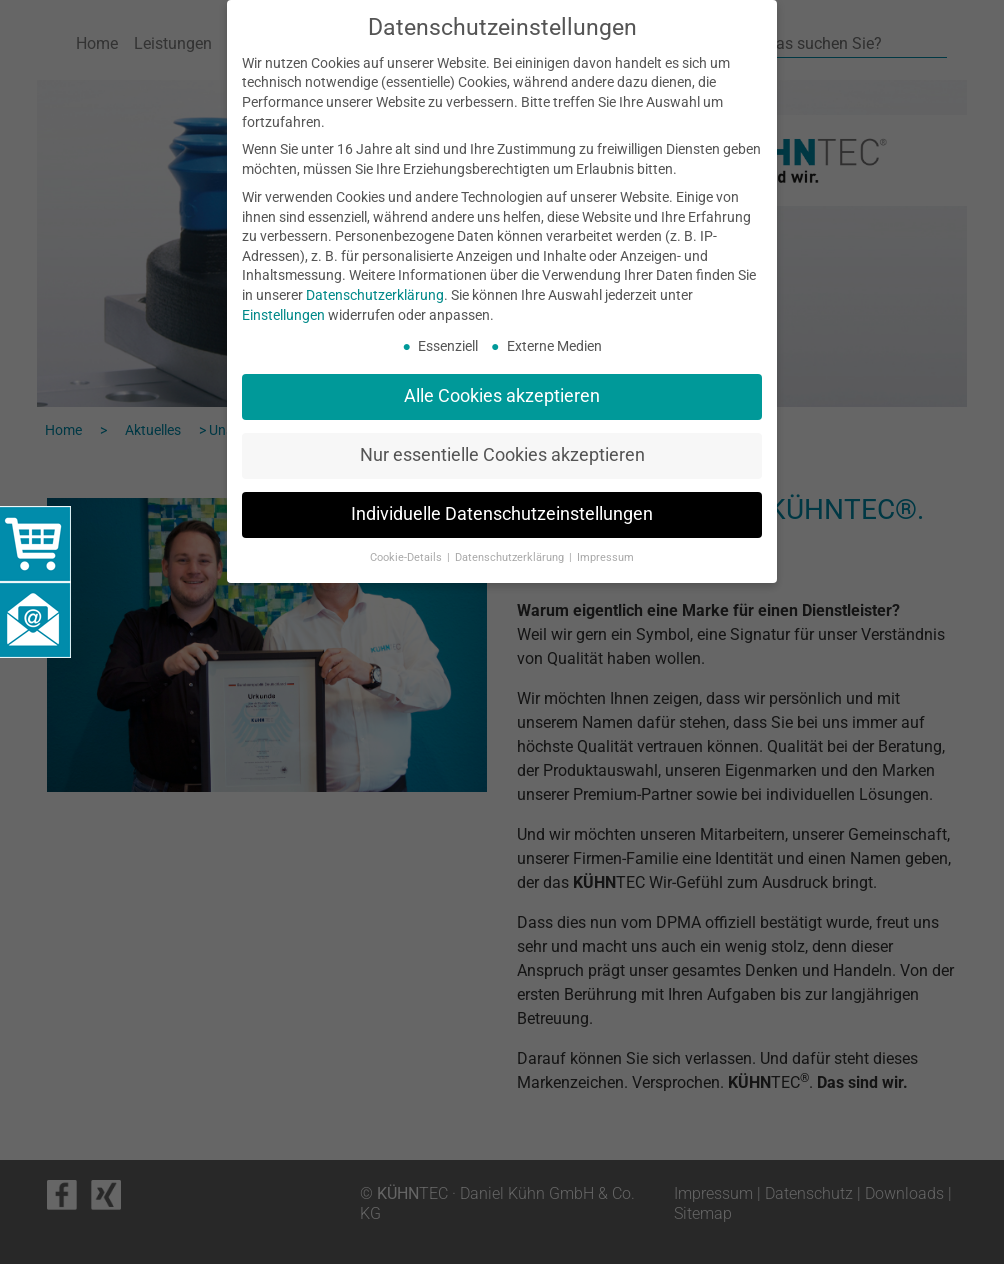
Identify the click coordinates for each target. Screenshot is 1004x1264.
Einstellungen (283, 315)
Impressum (605, 557)
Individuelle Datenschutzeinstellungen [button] (502, 514)
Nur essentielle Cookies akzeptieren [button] (502, 455)
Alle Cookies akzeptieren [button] (502, 396)
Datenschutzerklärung (375, 295)
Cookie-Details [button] (407, 557)
